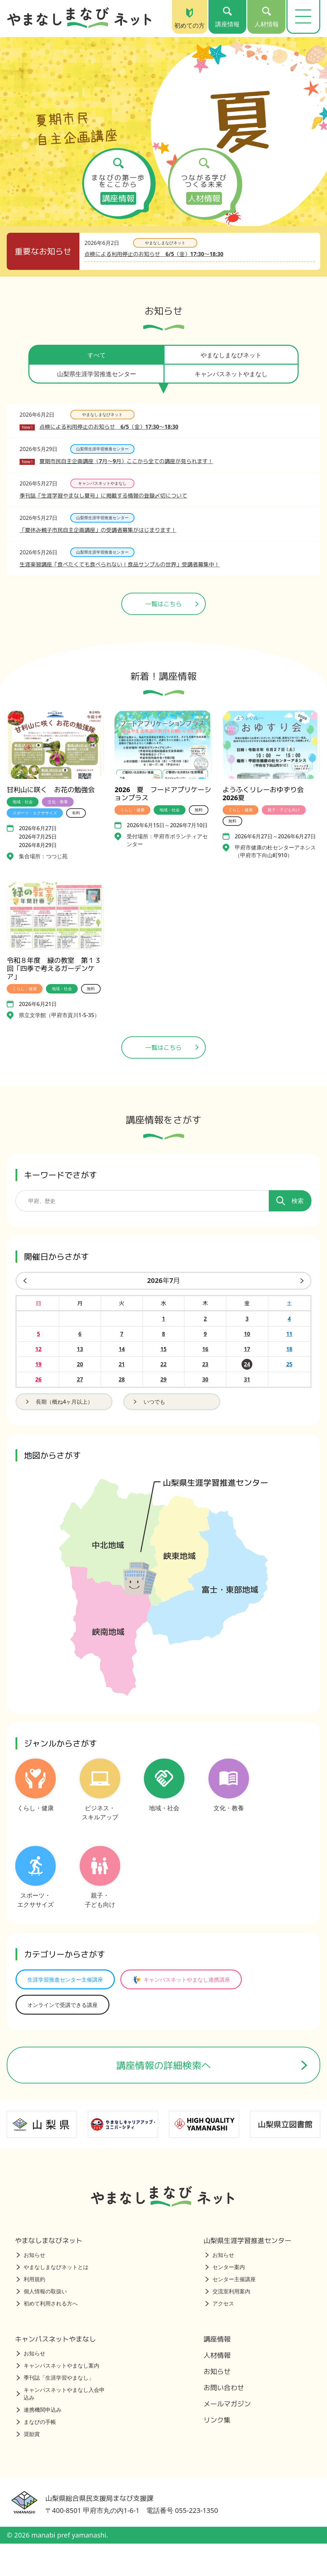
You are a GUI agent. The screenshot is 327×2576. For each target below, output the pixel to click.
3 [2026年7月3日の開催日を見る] (247, 1351)
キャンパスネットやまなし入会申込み (61, 2426)
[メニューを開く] (303, 17)
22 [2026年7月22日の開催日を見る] (163, 1396)
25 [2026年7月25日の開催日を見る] (289, 1396)
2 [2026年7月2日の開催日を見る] (205, 1351)
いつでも (148, 1434)
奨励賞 (28, 2466)
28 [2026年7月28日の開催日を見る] (122, 1412)
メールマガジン (227, 2436)
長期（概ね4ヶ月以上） (58, 1434)
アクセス (219, 2336)
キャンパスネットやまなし (55, 2371)
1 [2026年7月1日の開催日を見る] (163, 1351)
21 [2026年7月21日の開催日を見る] (122, 1396)
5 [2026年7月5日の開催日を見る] (38, 1366)
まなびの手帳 (36, 2454)
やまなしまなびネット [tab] (231, 355)
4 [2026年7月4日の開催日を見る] (289, 1351)
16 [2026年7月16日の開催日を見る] (205, 1381)
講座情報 (217, 2371)
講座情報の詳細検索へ (212, 2097)
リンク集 (217, 2452)
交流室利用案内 (227, 2323)
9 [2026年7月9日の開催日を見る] (205, 1366)
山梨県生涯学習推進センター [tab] (96, 374)
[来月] (303, 1313)
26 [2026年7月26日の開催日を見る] (38, 1412)
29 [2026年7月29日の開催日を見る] (163, 1412)
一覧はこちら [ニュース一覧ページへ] (172, 616)
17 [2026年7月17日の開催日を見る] (247, 1381)
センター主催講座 (230, 2311)
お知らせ (31, 2287)
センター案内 (225, 2299)
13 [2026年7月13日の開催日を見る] (80, 1381)
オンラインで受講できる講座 (62, 2037)
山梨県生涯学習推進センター (248, 2272)
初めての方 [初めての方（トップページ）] (189, 18)
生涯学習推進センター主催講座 (65, 2012)
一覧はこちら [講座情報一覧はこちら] (172, 1080)
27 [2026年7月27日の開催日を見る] (80, 1412)
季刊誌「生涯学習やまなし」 (55, 2410)
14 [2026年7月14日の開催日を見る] (122, 1381)
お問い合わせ (224, 2420)
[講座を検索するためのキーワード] (142, 1233)
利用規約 (31, 2311)
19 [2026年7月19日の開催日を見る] (38, 1396)
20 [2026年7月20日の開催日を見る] (80, 1396)
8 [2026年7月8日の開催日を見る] (163, 1366)
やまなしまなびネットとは (53, 2299)
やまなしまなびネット (48, 2272)
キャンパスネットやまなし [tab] (231, 374)
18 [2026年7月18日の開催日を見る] (289, 1381)
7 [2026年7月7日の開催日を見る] (121, 1366)
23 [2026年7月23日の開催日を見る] (205, 1396)
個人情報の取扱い (42, 2323)
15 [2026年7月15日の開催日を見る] (163, 1381)
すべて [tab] (96, 355)
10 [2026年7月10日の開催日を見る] (247, 1366)
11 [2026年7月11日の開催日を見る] (289, 1366)
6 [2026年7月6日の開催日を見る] (79, 1366)
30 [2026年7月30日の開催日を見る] (205, 1412)
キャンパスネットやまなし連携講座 (179, 2012)
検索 (290, 1233)
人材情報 (217, 2387)
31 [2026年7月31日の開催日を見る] (247, 1412)
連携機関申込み (39, 2442)
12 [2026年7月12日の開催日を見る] (38, 1381)
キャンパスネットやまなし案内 (58, 2398)
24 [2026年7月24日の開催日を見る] (247, 1396)
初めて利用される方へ (47, 2336)
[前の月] (24, 1313)
